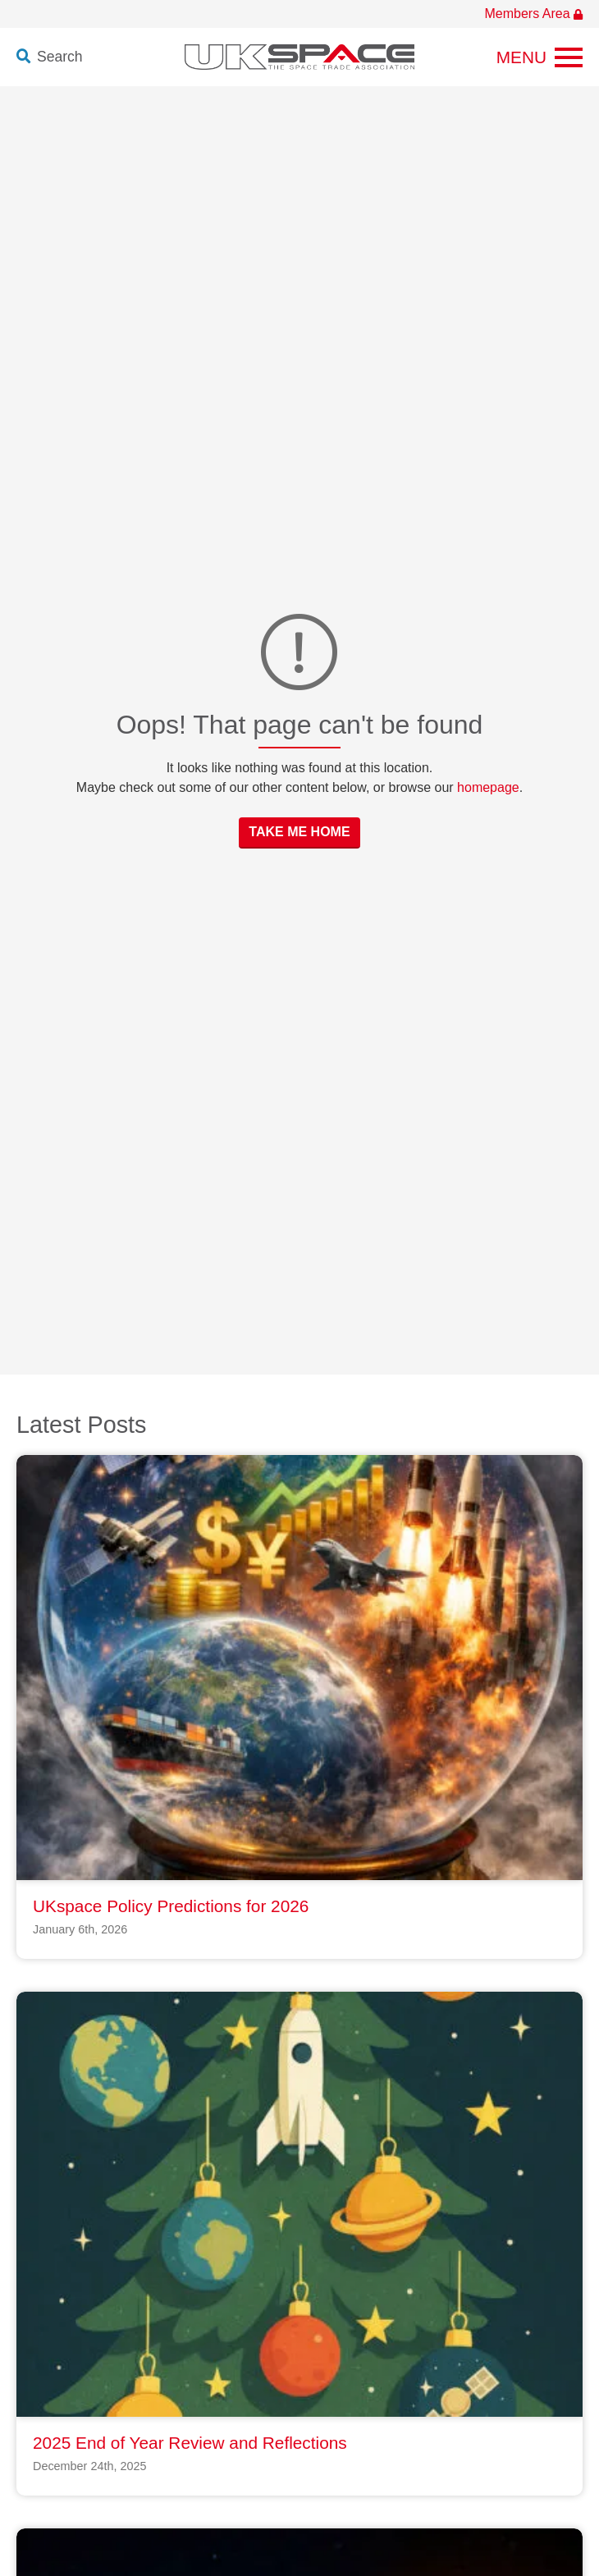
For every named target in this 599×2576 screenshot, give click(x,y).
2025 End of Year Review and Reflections (190, 2442)
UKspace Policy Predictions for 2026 (171, 1906)
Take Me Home (299, 832)
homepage (488, 787)
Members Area (534, 14)
